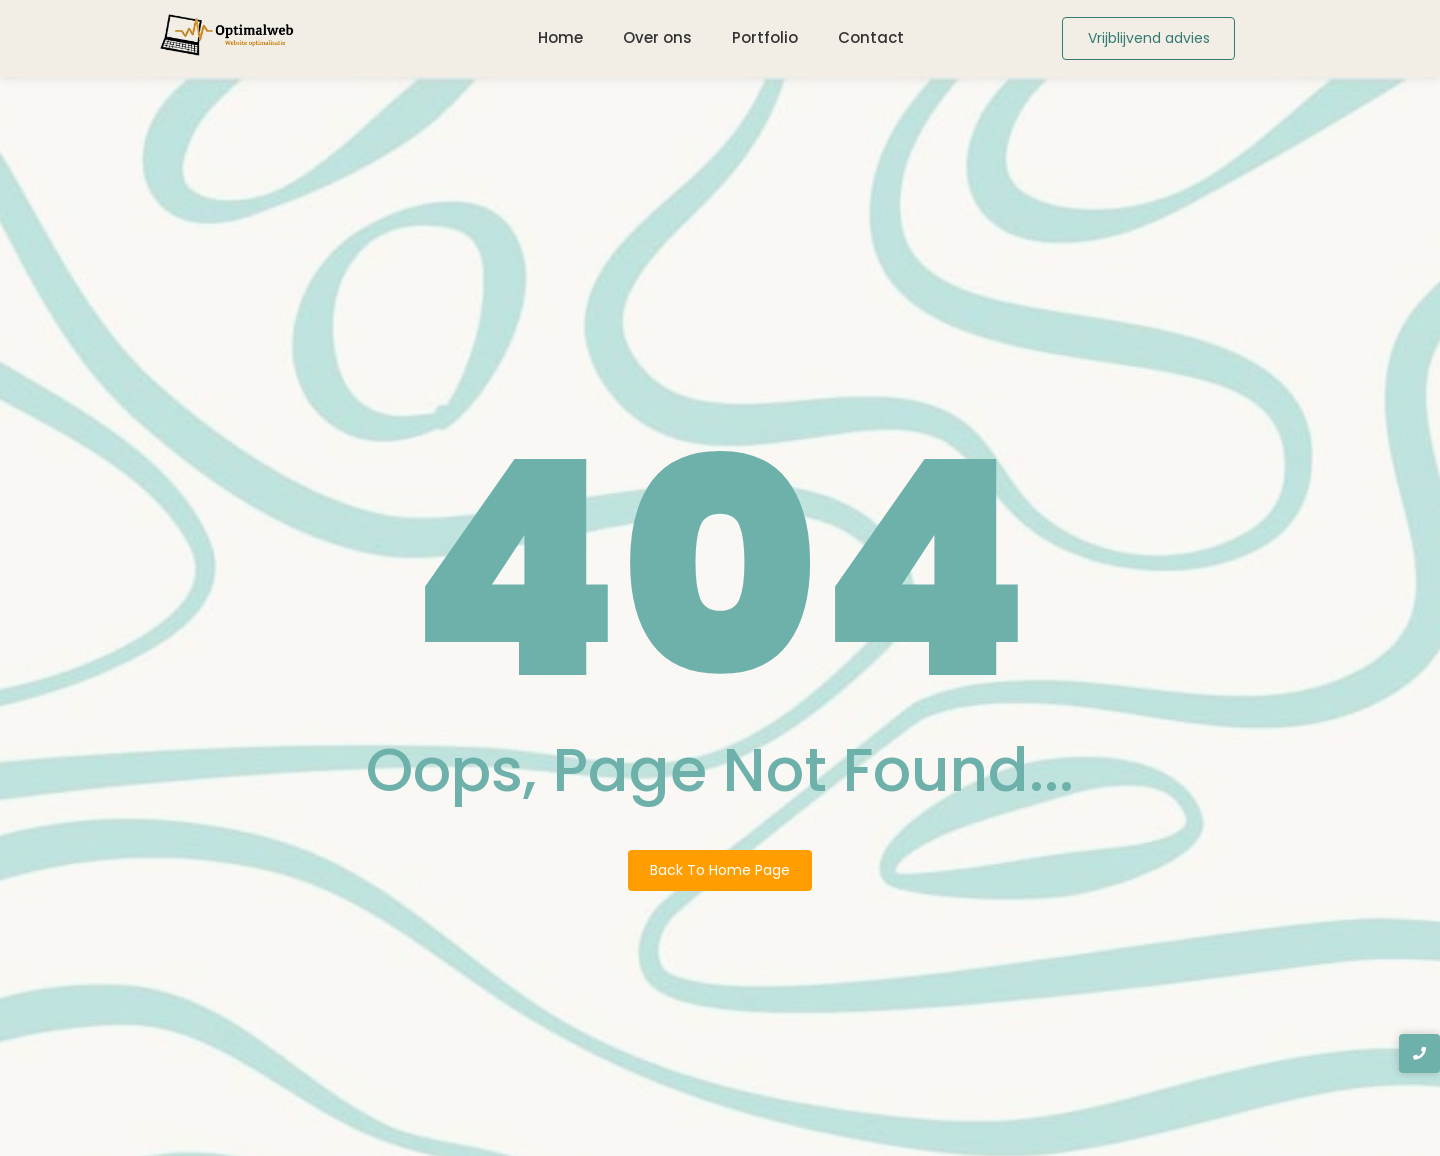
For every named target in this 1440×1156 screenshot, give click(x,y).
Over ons (657, 37)
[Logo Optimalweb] (227, 35)
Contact (871, 37)
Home (560, 37)
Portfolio (765, 37)
